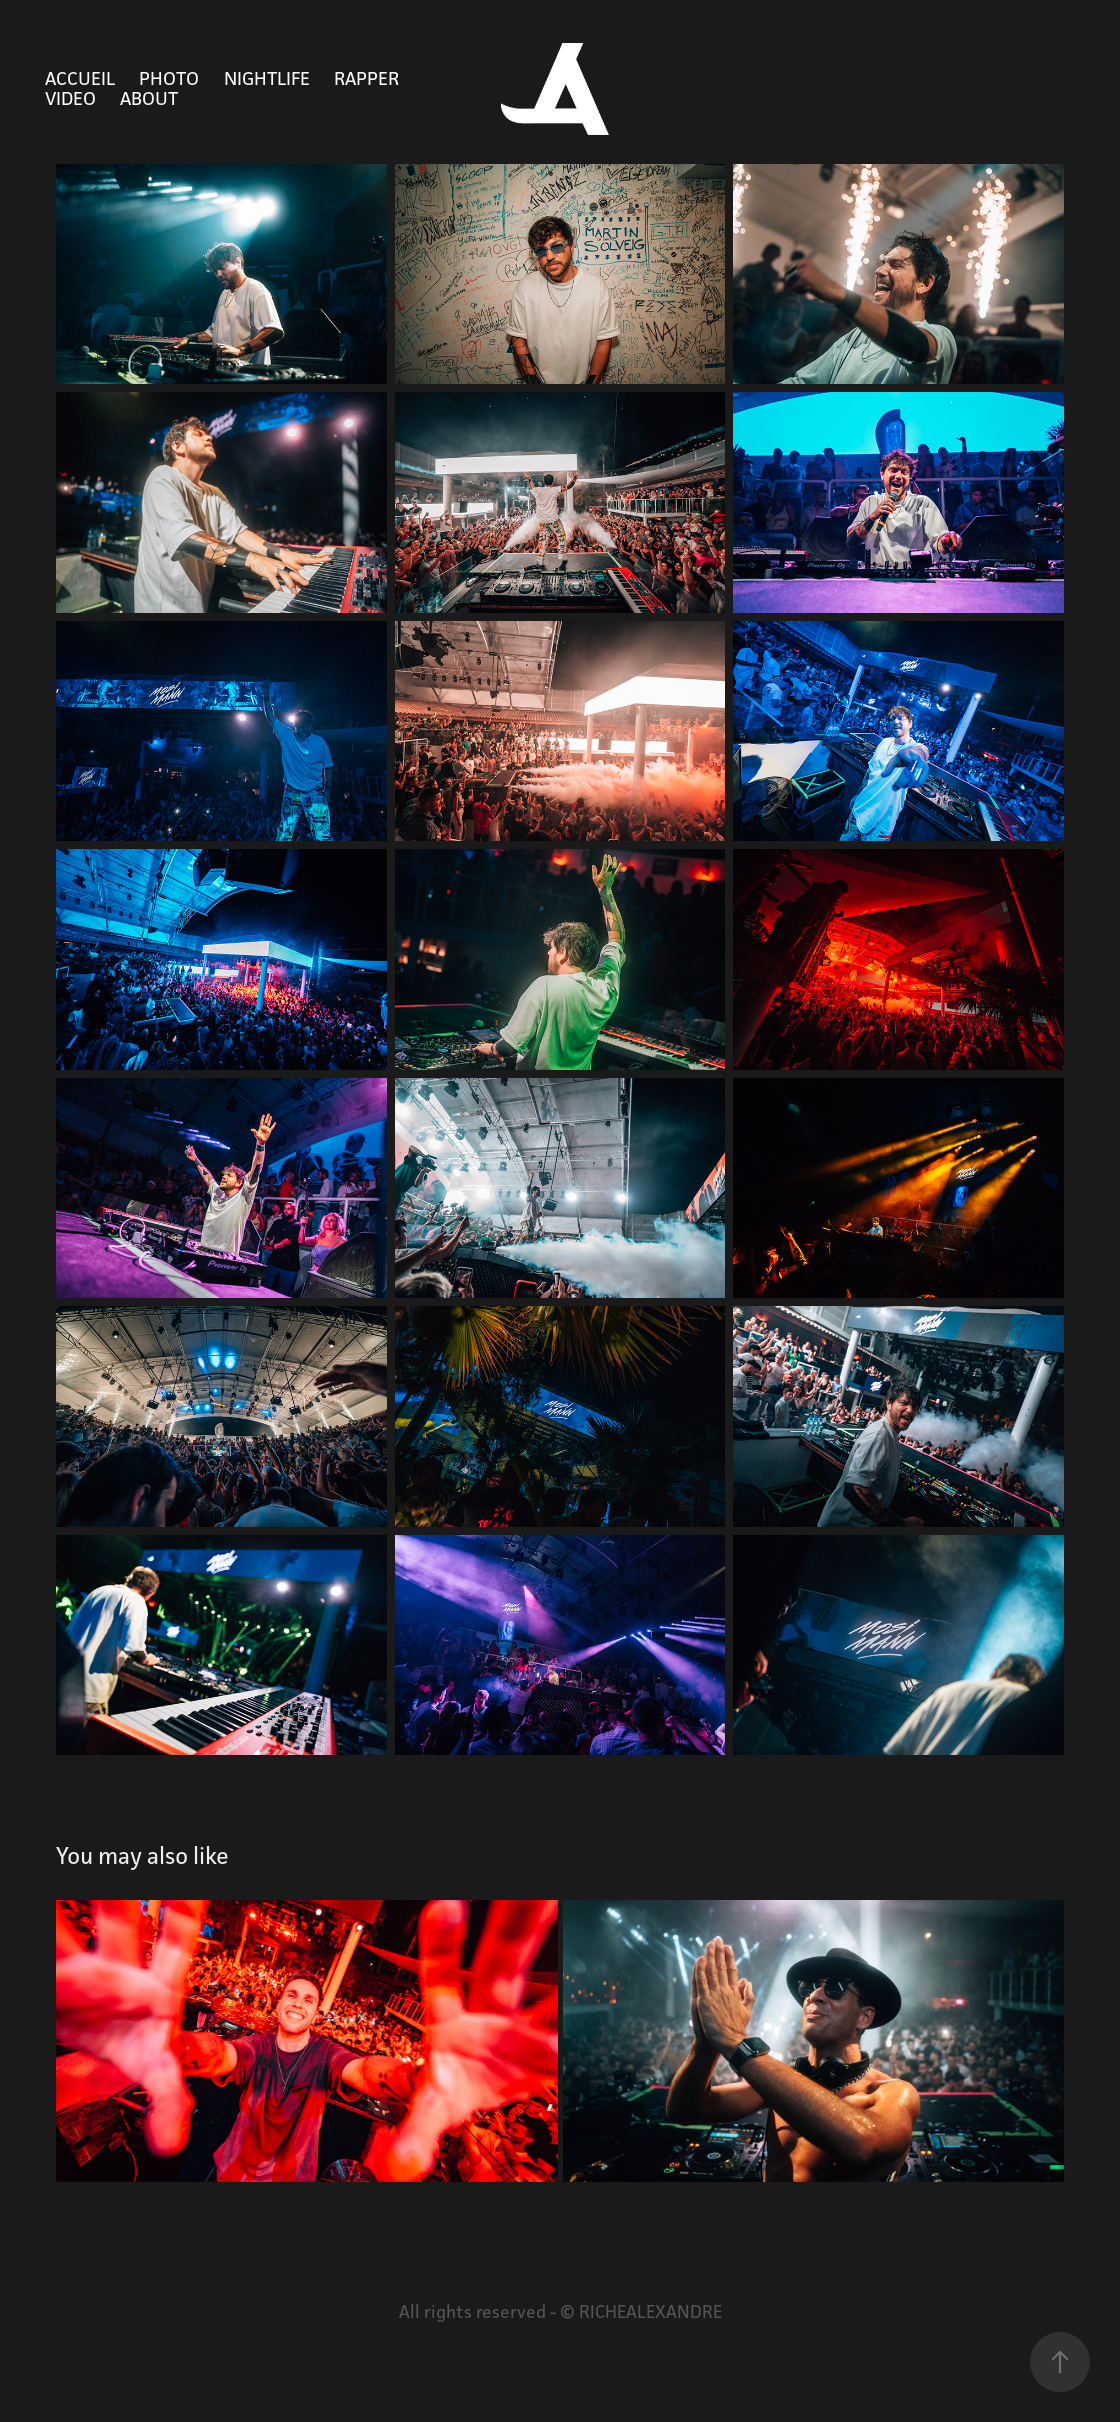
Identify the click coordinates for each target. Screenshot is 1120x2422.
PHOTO (169, 78)
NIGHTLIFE (267, 78)
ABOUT (149, 98)
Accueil (80, 78)
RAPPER (366, 78)
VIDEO (70, 98)
